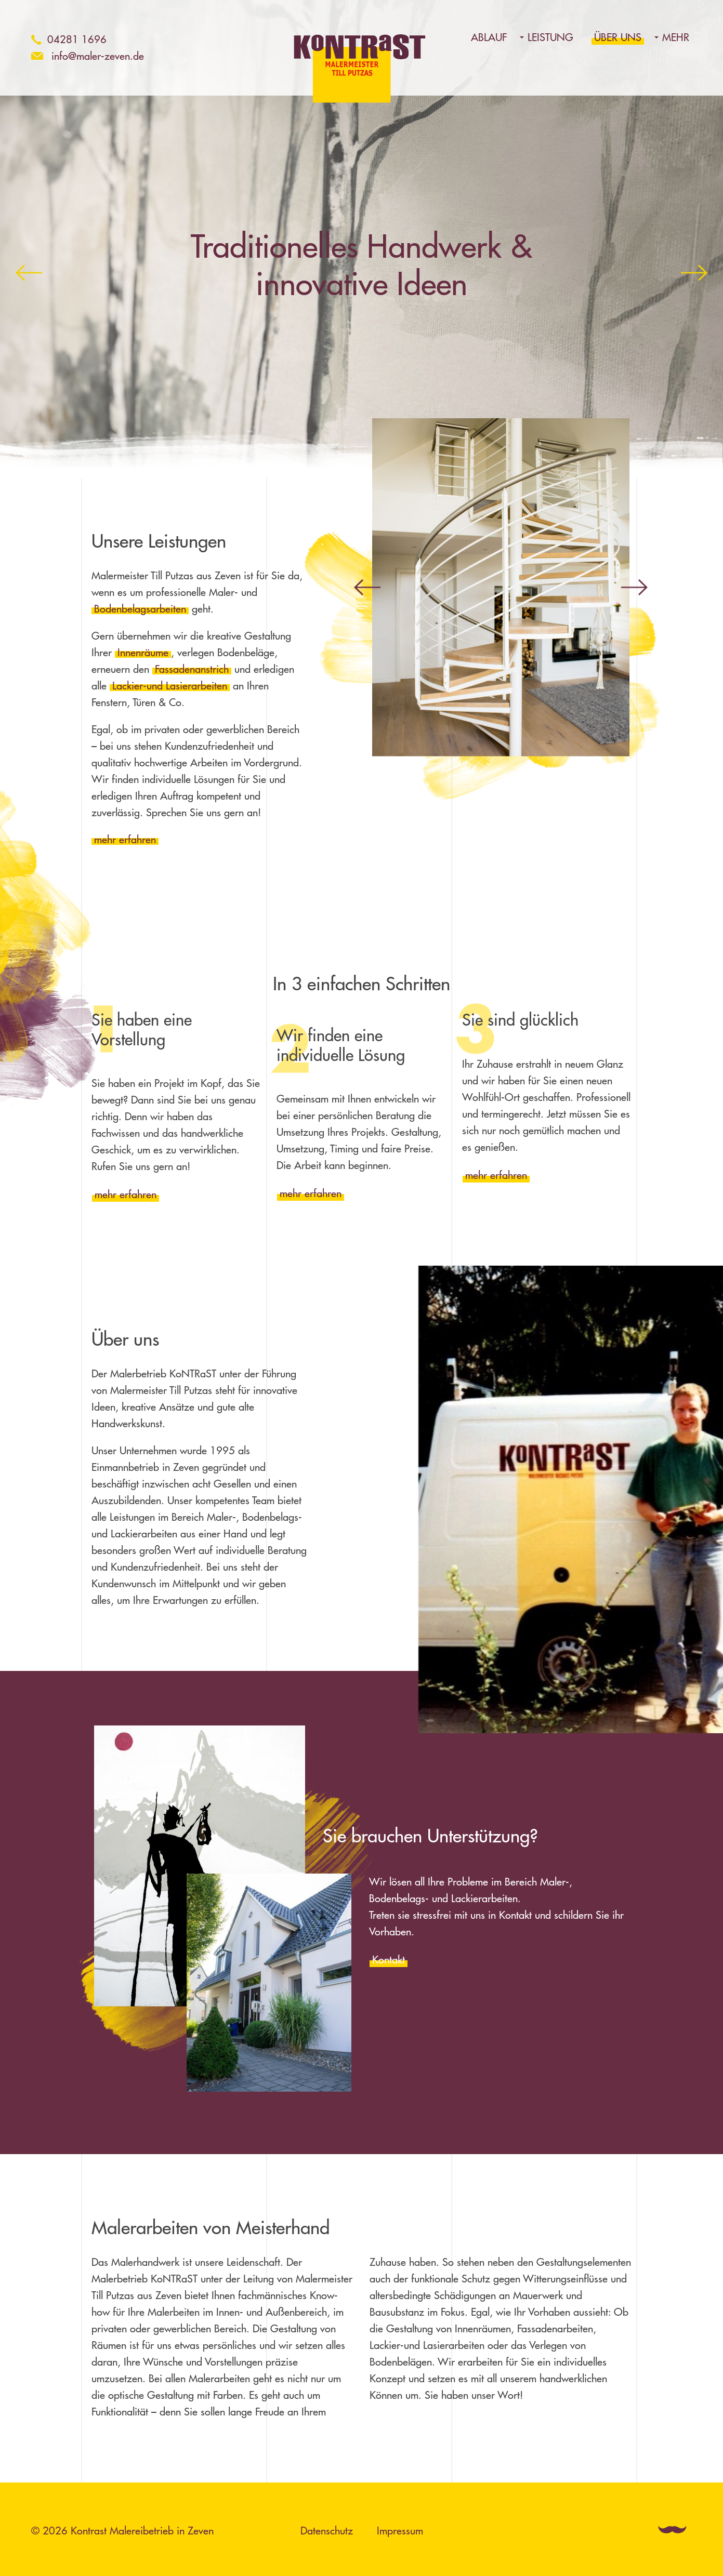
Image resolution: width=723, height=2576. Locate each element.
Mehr (675, 37)
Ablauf (489, 37)
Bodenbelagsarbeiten (140, 608)
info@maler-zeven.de (97, 55)
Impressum (400, 2530)
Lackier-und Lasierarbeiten (169, 685)
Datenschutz (326, 2530)
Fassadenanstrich (192, 668)
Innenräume (142, 652)
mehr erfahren (125, 839)
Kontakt (388, 1959)
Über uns (617, 37)
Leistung (550, 37)
